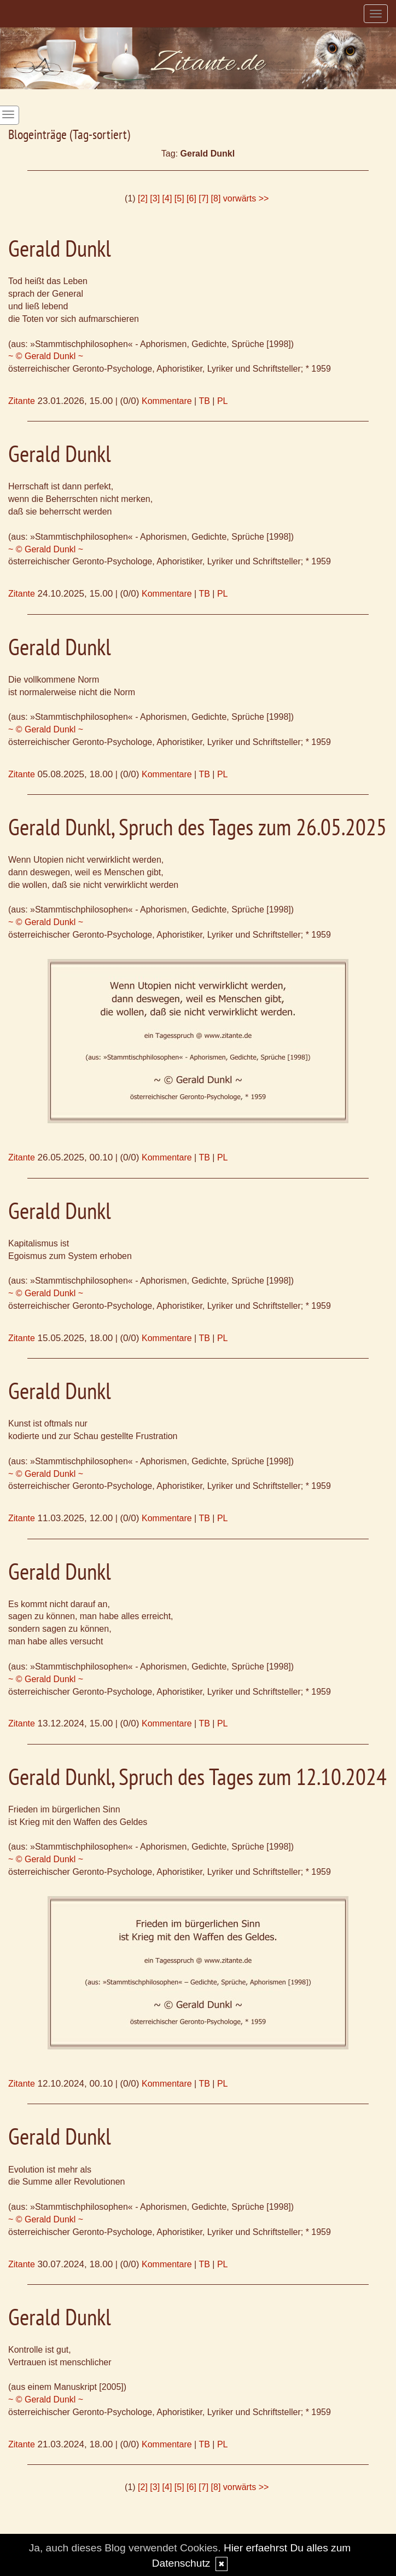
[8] (216, 198)
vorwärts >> (246, 198)
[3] (155, 198)
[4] (167, 198)
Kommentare (167, 401)
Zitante (21, 401)
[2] (143, 198)
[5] (179, 198)
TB (204, 401)
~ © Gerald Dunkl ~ (45, 356)
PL (222, 401)
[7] (203, 198)
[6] (191, 198)
